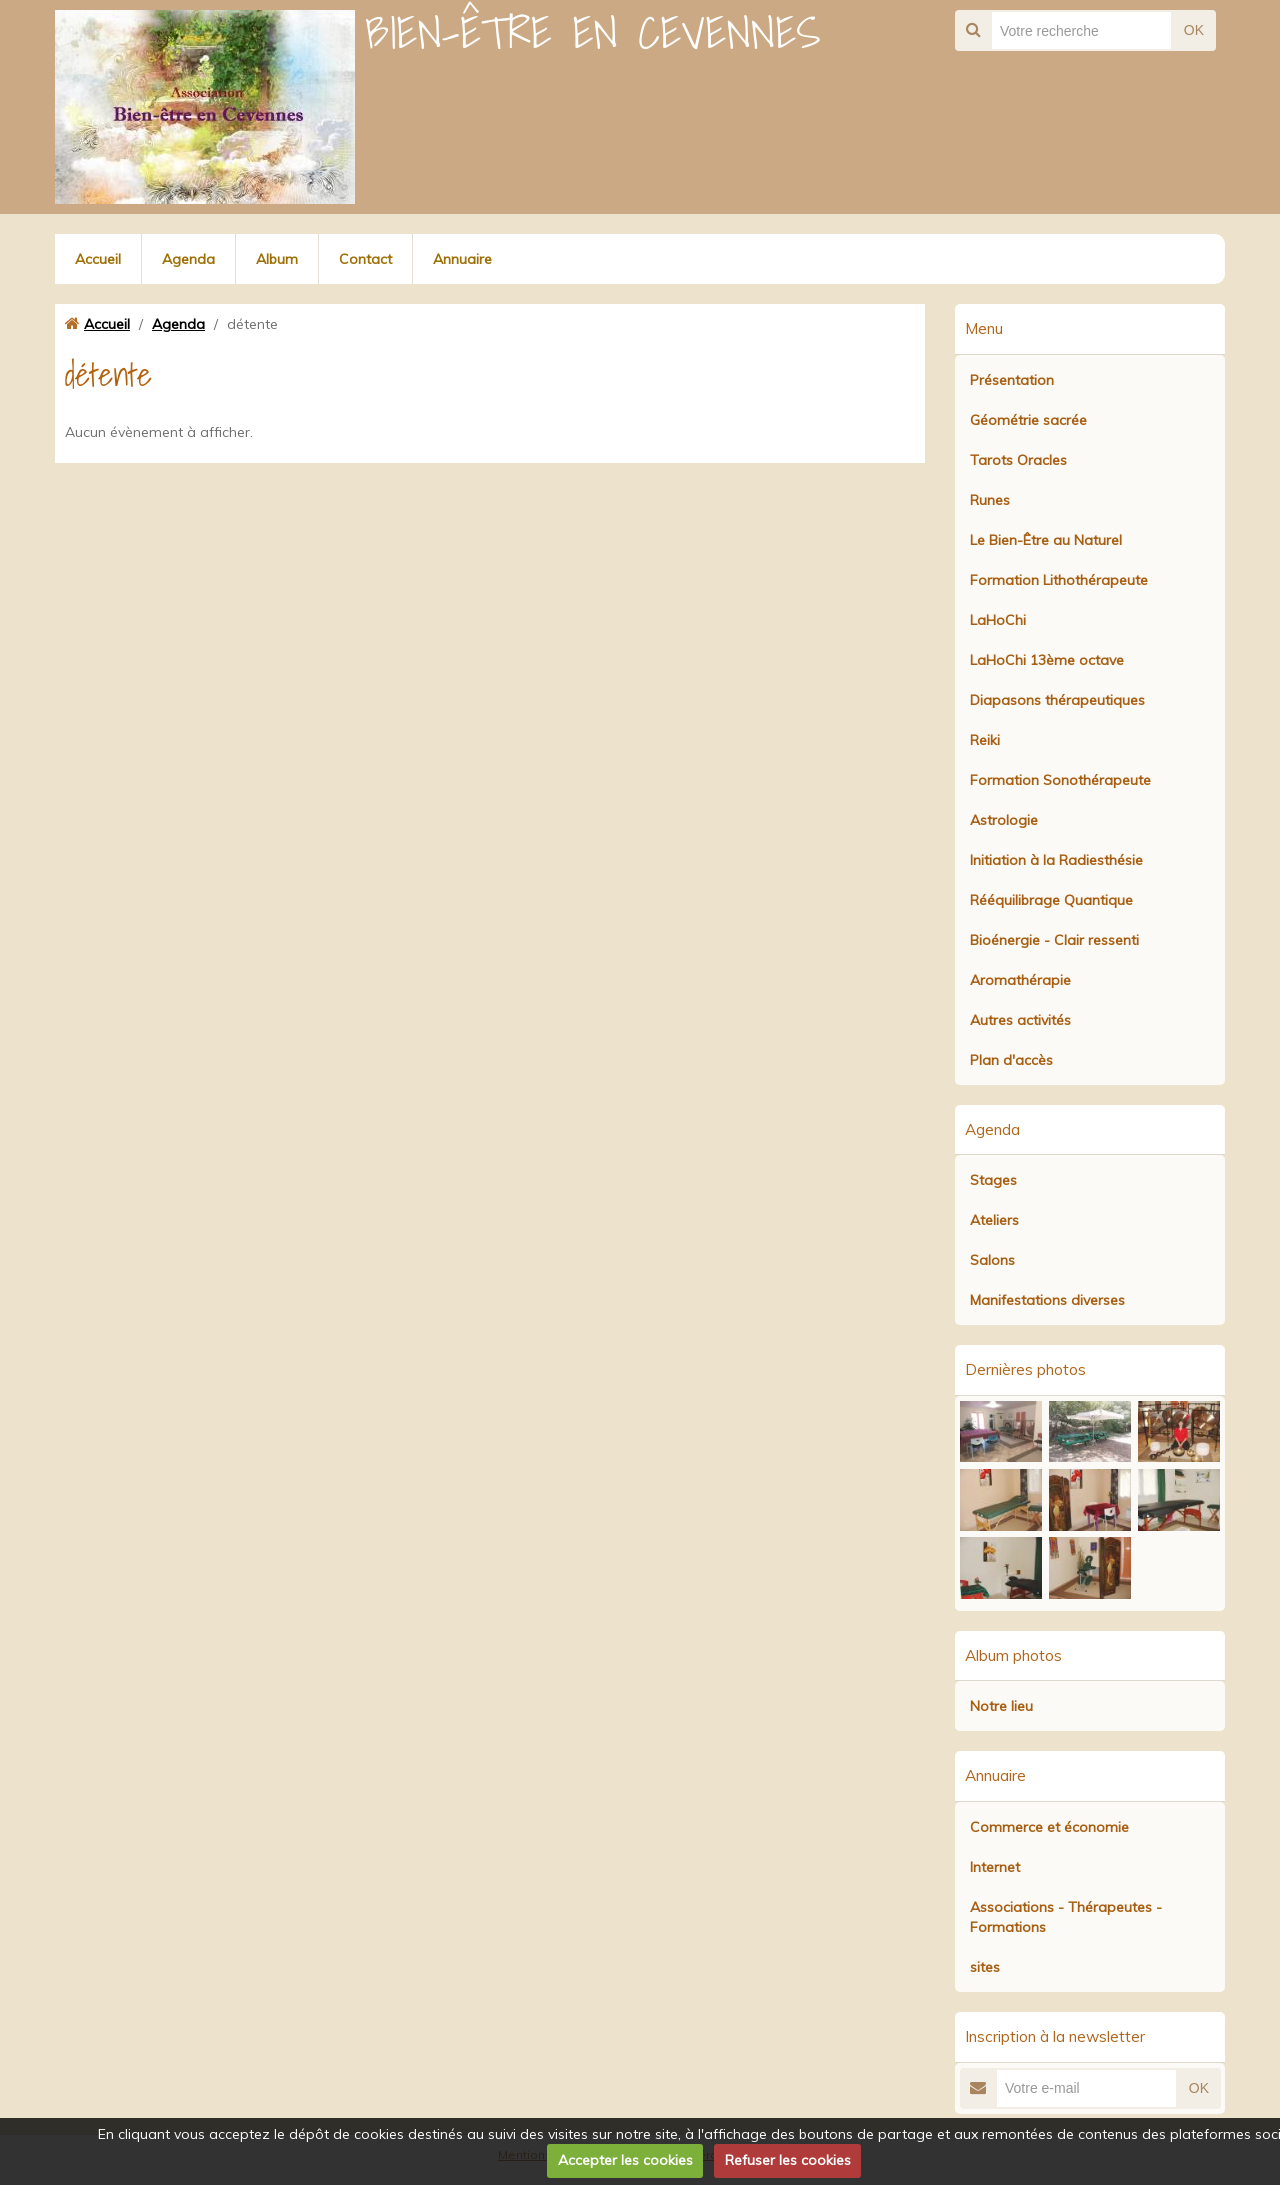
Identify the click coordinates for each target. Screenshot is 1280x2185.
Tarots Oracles (1018, 460)
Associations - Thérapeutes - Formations (1066, 1917)
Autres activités (1020, 1020)
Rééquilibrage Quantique (1051, 900)
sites (985, 1967)
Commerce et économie (1049, 1827)
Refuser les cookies (788, 2160)
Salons (992, 1260)
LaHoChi (998, 620)
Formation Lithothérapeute (1059, 580)
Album (277, 259)
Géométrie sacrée (1028, 420)
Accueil (98, 259)
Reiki (985, 740)
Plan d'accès (1011, 1060)
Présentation (1012, 380)
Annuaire (462, 259)
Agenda (188, 259)
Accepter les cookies (625, 2160)
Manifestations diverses (1047, 1300)
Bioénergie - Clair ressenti (1054, 940)
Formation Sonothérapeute (1060, 780)
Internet (995, 1867)
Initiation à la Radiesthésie (1056, 860)
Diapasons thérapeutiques (1057, 700)
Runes (990, 500)
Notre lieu (1001, 1706)
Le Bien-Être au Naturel (1046, 540)
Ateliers (994, 1220)
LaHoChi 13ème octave (1047, 660)
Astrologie (1004, 820)
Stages (993, 1180)
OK (1194, 30)
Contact (365, 259)
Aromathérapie (1020, 980)
